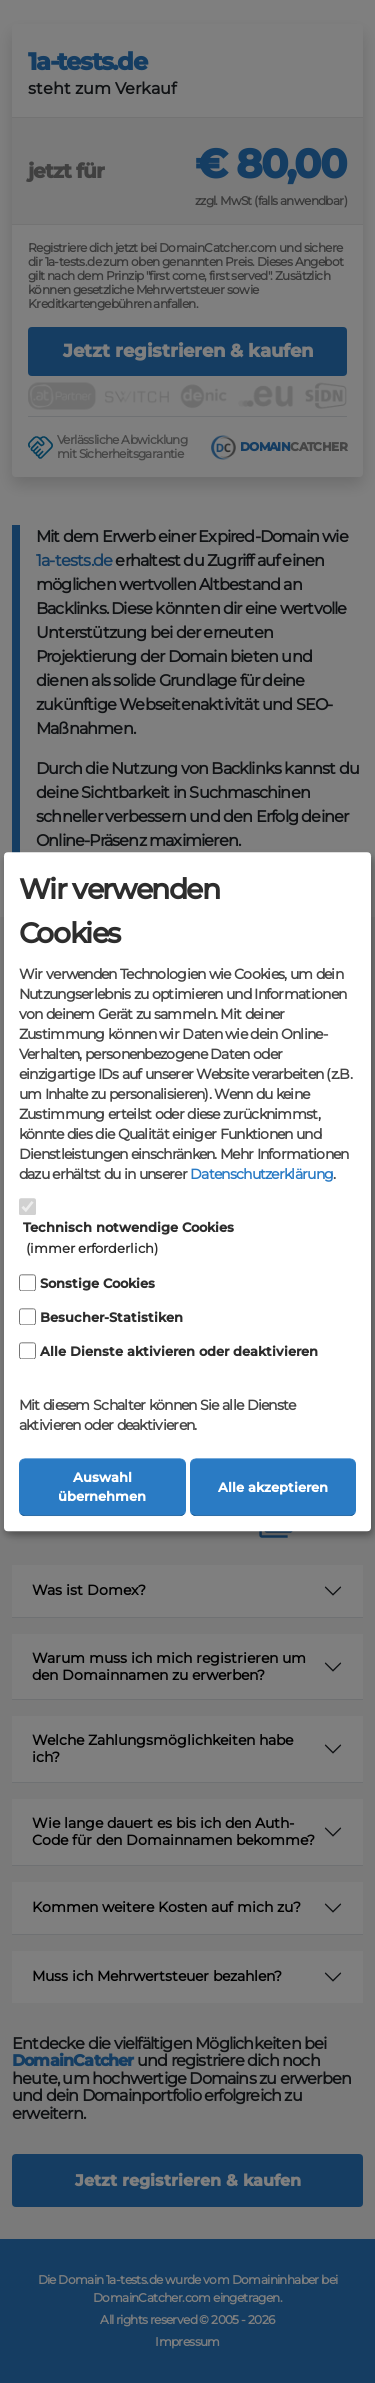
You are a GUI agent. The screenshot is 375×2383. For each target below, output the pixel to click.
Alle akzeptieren (273, 1487)
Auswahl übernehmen (102, 1487)
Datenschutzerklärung (261, 1175)
